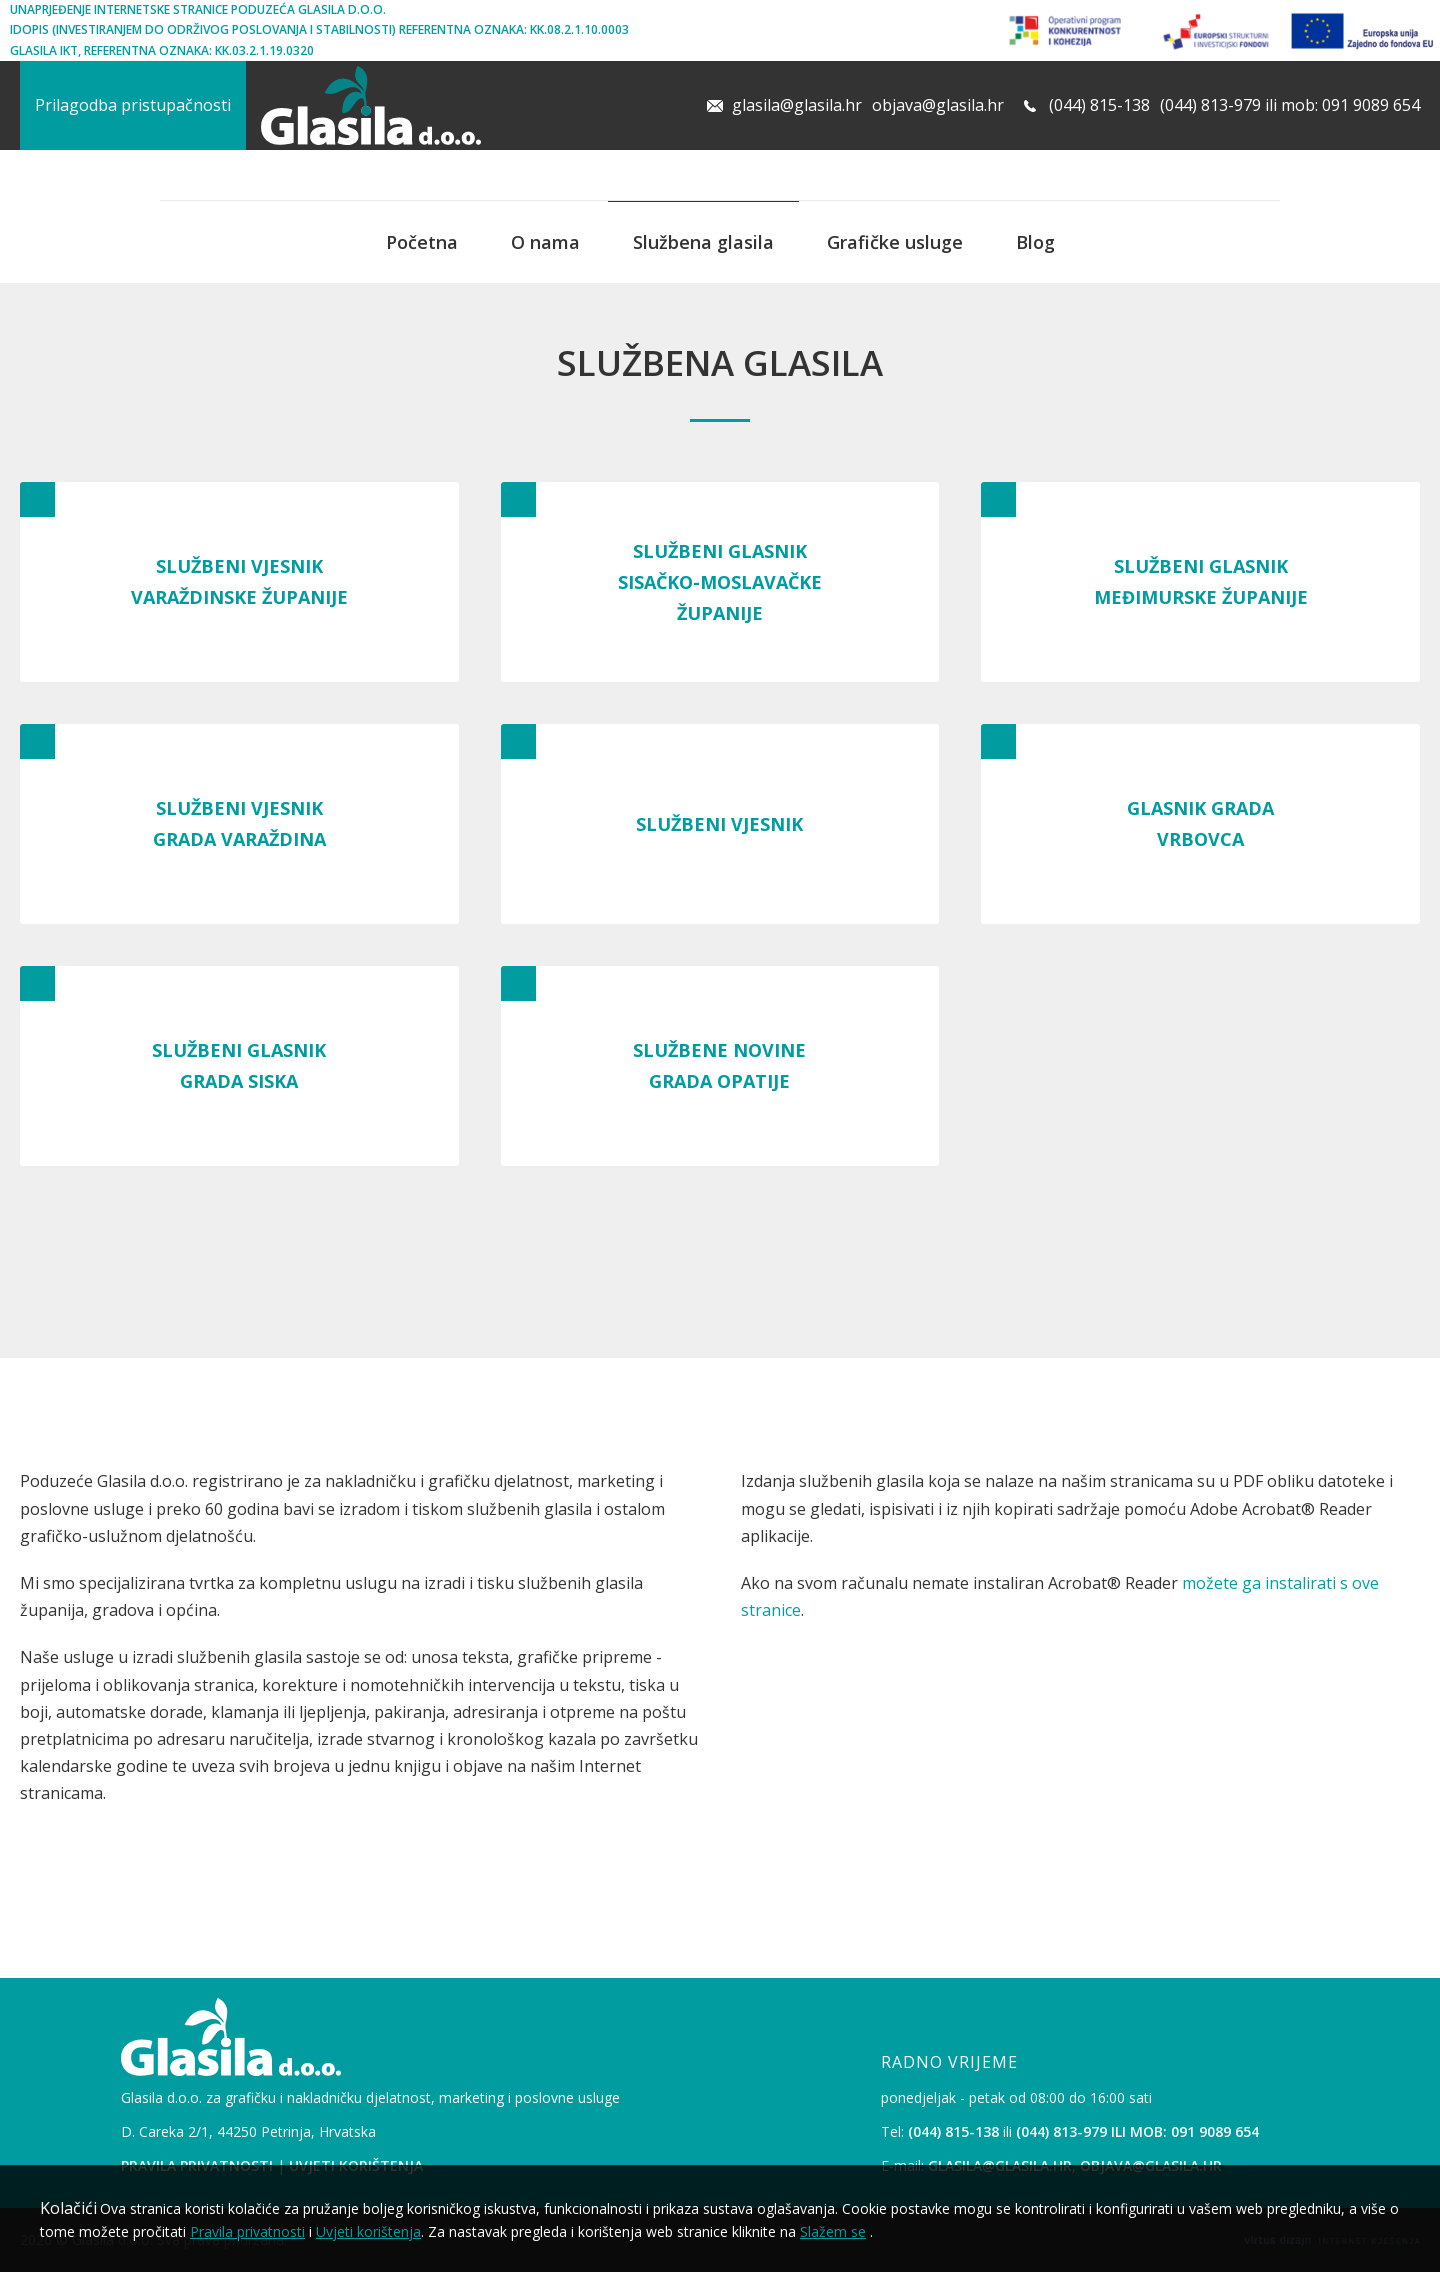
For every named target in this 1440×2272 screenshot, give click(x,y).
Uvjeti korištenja (368, 2231)
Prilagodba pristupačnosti (133, 105)
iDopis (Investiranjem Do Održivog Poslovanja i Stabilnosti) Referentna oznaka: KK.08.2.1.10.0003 (319, 29)
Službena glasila (703, 242)
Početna (422, 242)
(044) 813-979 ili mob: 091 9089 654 (1290, 105)
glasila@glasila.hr (797, 105)
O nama (545, 242)
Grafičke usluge (895, 242)
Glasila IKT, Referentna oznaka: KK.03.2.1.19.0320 (162, 50)
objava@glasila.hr (938, 105)
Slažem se (833, 2231)
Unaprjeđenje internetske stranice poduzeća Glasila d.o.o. (198, 9)
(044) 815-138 (1099, 105)
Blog (1035, 242)
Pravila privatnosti (247, 2231)
